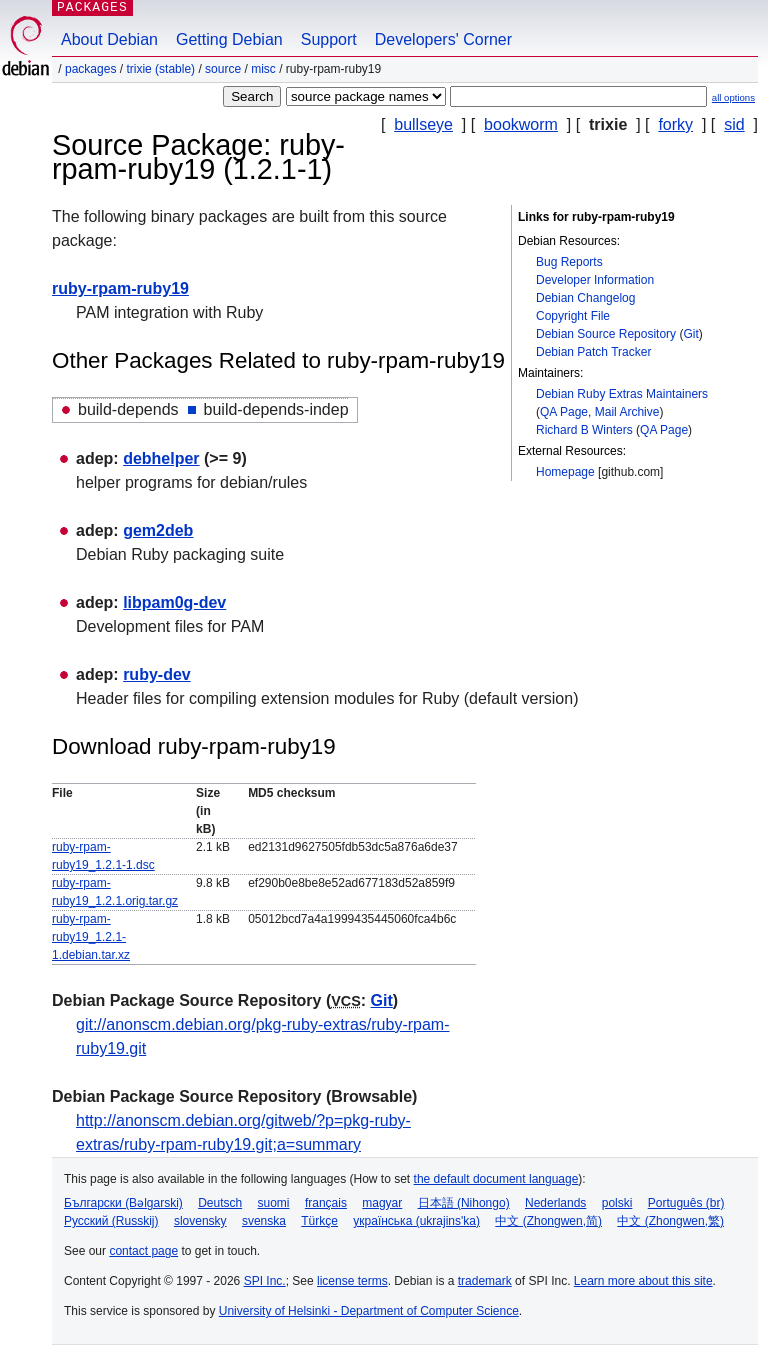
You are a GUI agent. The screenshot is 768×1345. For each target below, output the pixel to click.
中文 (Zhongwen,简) (548, 1221)
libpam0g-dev (174, 602)
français (326, 1203)
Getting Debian (229, 39)
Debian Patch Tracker (593, 352)
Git (690, 334)
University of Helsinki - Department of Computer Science (369, 1311)
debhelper (161, 458)
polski (617, 1203)
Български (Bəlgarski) (123, 1203)
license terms (352, 1281)
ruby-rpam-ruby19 (120, 288)
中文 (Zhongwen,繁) (670, 1221)
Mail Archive (627, 412)
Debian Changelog (585, 298)
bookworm (521, 124)
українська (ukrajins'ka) (416, 1221)
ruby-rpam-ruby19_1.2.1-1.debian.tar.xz (91, 937)
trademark (485, 1281)
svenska (264, 1221)
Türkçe (319, 1221)
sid (734, 124)
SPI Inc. (265, 1281)
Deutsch (220, 1203)
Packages (90, 69)
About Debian (109, 39)
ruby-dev (157, 674)
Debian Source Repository (606, 334)
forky (675, 124)
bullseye (423, 124)
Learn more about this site (643, 1281)
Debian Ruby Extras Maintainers (622, 394)
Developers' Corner (443, 39)
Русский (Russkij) (111, 1221)
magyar (382, 1203)
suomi (274, 1203)
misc (263, 69)
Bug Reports (569, 262)
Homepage (565, 472)
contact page (143, 1251)
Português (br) (686, 1203)
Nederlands (555, 1203)
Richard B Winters (584, 430)
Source (223, 69)
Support (329, 39)
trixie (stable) (160, 69)
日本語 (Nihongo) (464, 1203)
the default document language (496, 1179)
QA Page (564, 412)
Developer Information (595, 280)
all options (733, 97)
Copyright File (573, 316)
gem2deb (158, 530)
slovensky (200, 1221)
